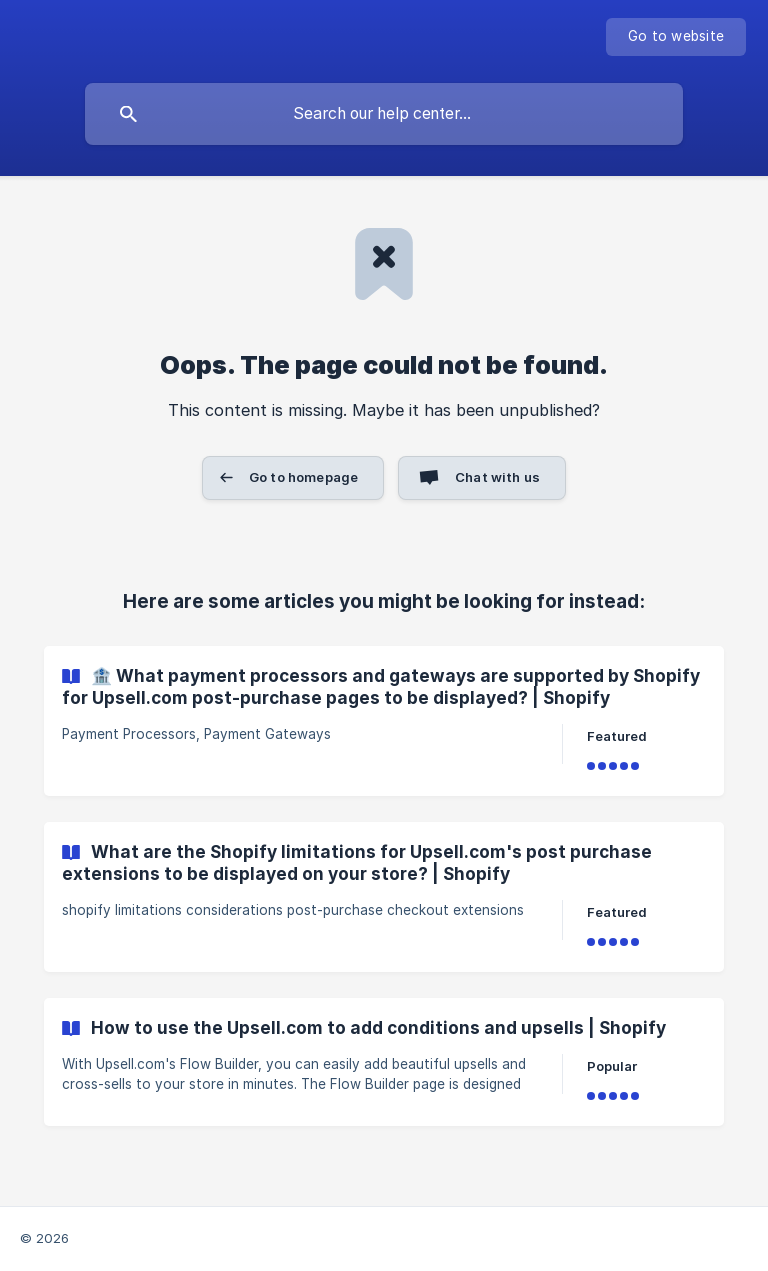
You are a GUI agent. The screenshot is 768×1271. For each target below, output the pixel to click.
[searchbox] (384, 114)
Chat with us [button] (497, 477)
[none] (676, 37)
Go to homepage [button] (303, 477)
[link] (384, 721)
